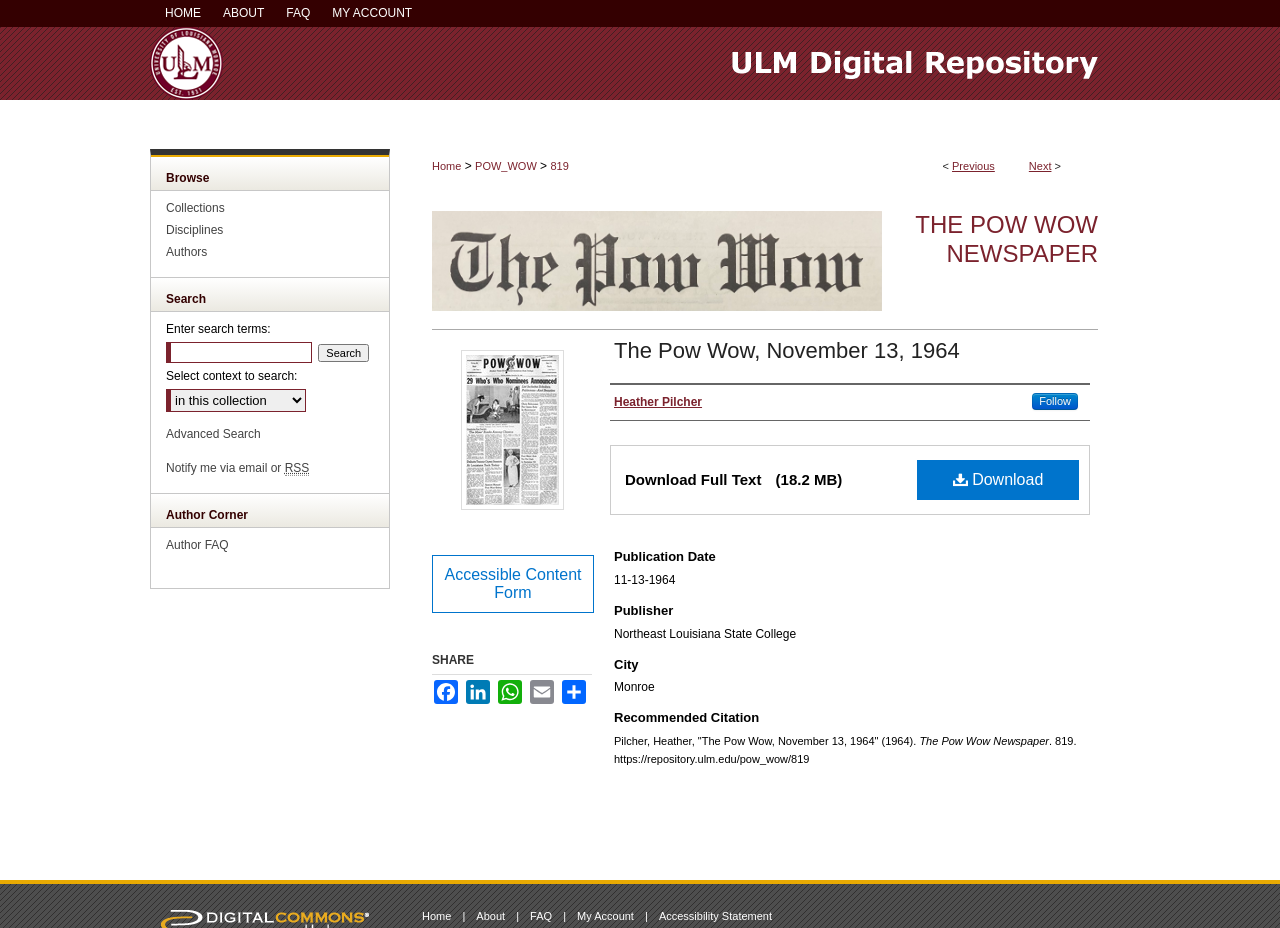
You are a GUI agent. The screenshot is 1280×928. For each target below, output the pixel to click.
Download (998, 479)
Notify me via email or (237, 468)
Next (1040, 166)
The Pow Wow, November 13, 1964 (787, 350)
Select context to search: (231, 376)
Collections (195, 208)
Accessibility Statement (715, 916)
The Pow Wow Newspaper (1006, 239)
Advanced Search (213, 434)
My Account (605, 916)
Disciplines (194, 230)
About (490, 916)
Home (446, 166)
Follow (1055, 401)
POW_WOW (506, 166)
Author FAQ (197, 545)
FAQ (541, 916)
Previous (973, 166)
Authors (186, 252)
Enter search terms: (218, 329)
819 (559, 166)
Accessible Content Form (513, 583)
